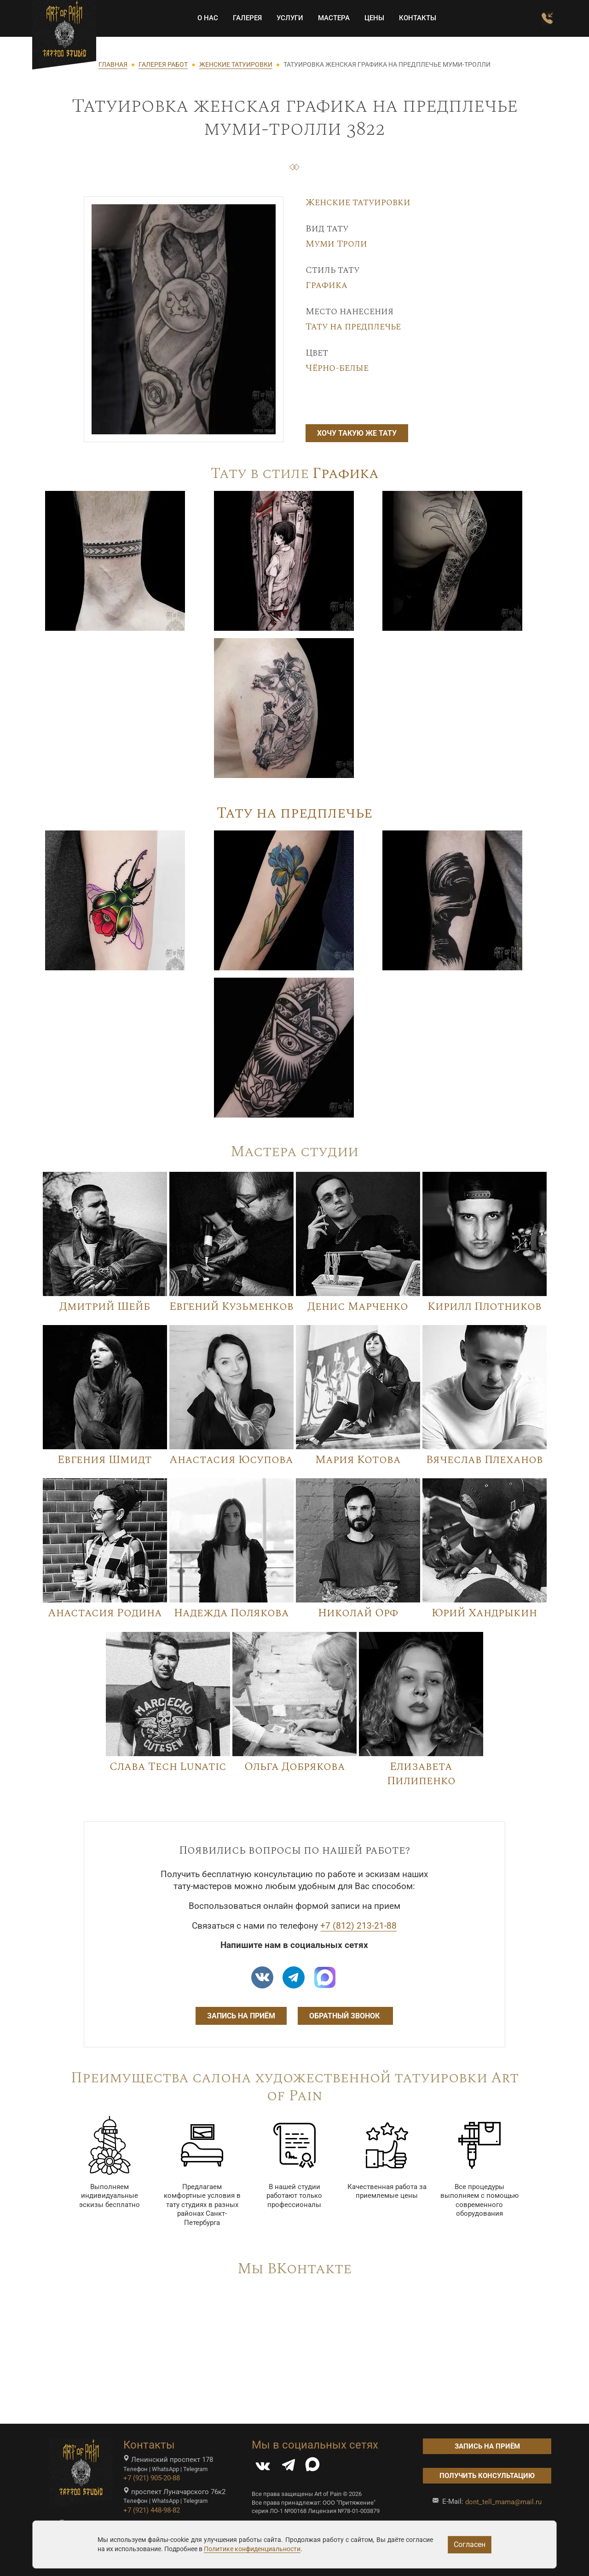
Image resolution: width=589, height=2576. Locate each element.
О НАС (202, 18)
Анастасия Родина (105, 1613)
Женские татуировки (358, 202)
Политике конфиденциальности (252, 2549)
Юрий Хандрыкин (484, 1613)
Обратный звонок (345, 2015)
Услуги (284, 18)
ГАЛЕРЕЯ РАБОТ (163, 64)
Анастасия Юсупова (231, 1460)
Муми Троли (336, 244)
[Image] (115, 560)
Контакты (412, 18)
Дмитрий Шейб (104, 1306)
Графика (326, 285)
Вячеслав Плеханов (484, 1460)
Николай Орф (358, 1613)
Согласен (469, 2544)
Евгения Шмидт (105, 1460)
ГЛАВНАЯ (112, 64)
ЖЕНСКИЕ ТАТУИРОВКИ (235, 64)
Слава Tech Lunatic (168, 1766)
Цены (369, 18)
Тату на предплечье (353, 327)
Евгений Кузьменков (231, 1306)
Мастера (329, 18)
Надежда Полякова (231, 1613)
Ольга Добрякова (294, 1766)
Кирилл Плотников (484, 1306)
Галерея (242, 18)
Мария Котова (358, 1460)
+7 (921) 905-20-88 (151, 2478)
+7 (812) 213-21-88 (358, 1926)
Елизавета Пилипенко (421, 1773)
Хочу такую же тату (357, 433)
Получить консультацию (487, 2476)
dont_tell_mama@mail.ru (503, 2502)
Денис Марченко (357, 1306)
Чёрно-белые (337, 368)
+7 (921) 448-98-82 (151, 2510)
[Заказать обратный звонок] (542, 19)
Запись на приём (241, 2015)
